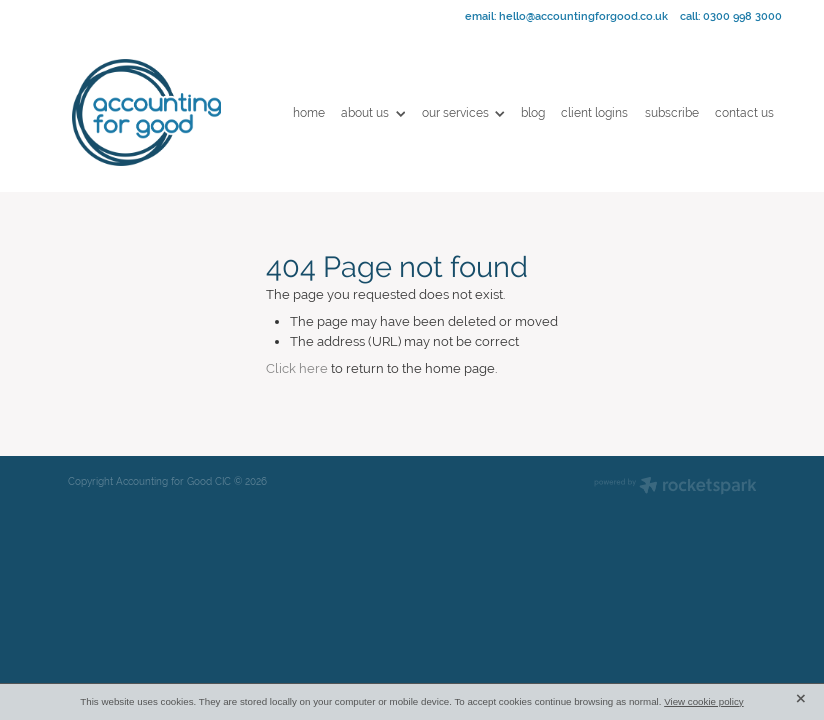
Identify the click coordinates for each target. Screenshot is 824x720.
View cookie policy (704, 701)
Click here (297, 368)
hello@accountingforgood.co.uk (583, 16)
